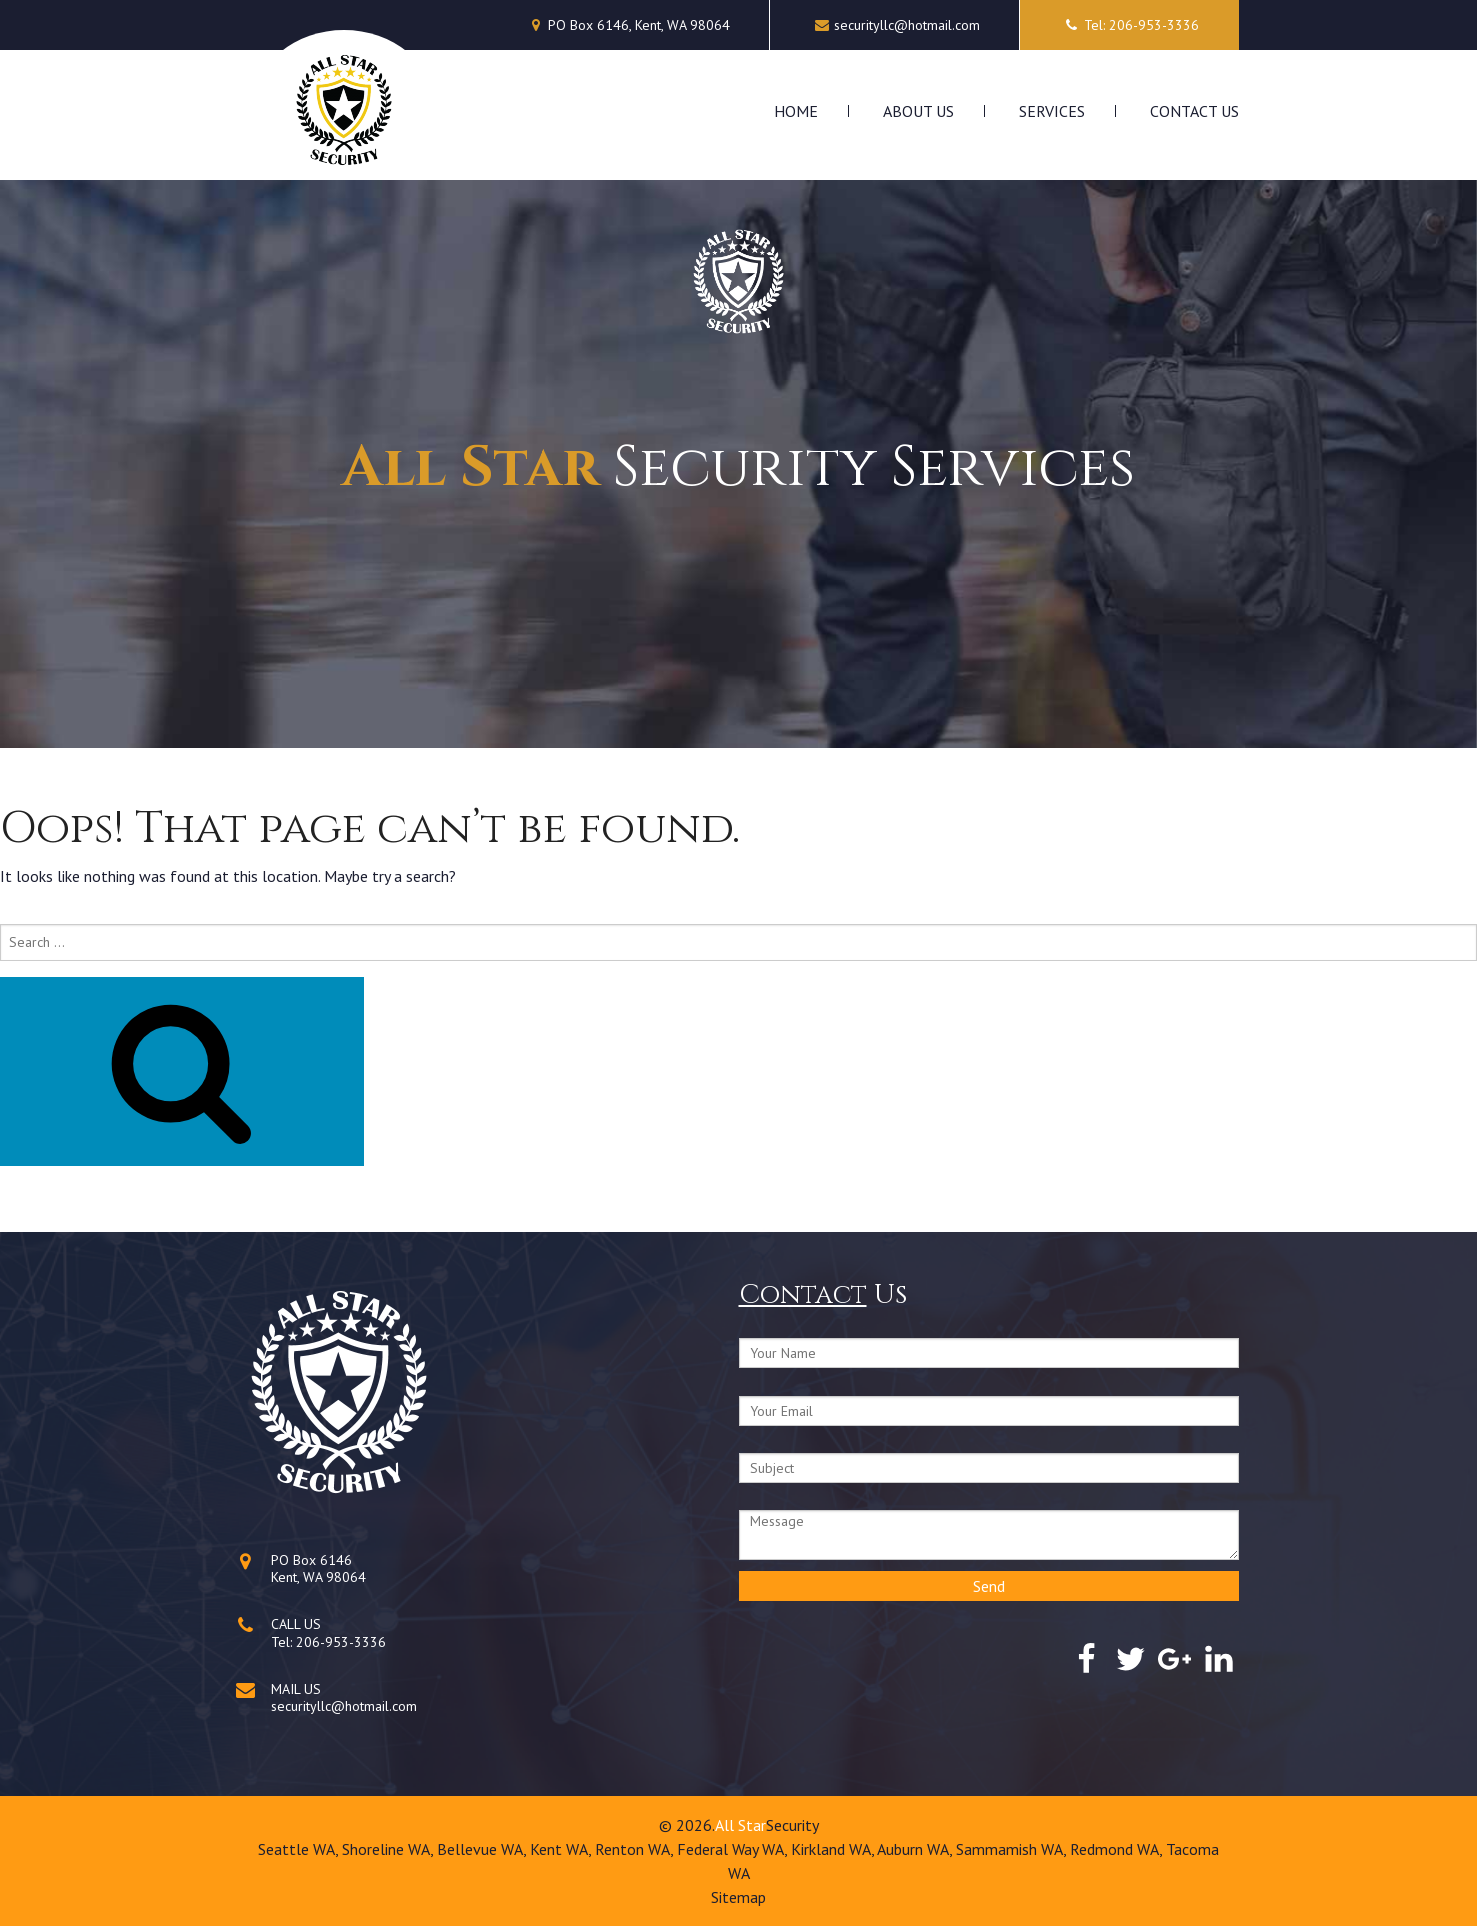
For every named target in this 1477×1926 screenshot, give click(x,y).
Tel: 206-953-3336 (1129, 25)
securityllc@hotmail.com (907, 25)
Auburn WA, (916, 1849)
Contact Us (1194, 111)
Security (792, 1825)
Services (1052, 111)
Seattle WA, (300, 1849)
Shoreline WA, (389, 1849)
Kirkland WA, (834, 1849)
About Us (918, 111)
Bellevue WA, (483, 1849)
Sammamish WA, (1013, 1849)
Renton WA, (636, 1849)
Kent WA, (562, 1849)
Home (796, 111)
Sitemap (738, 1897)
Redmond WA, (1118, 1849)
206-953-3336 (341, 1642)
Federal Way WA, (734, 1849)
